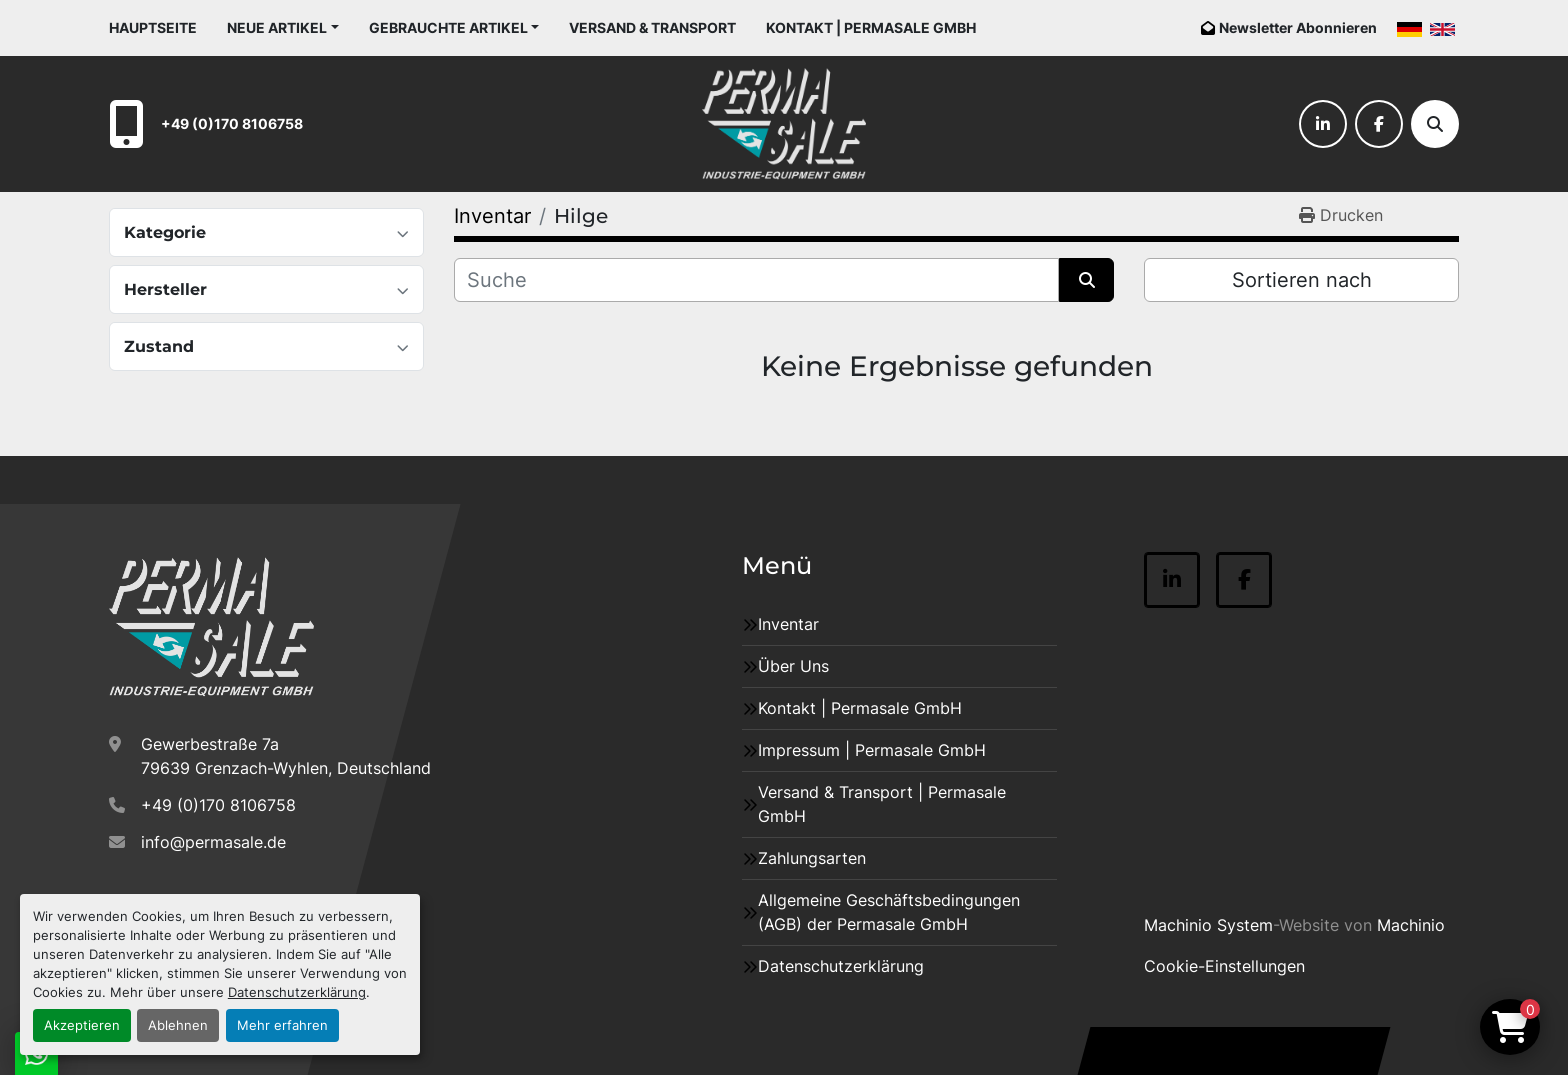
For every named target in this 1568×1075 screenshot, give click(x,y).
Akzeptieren (82, 1025)
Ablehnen (178, 1025)
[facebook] (1379, 124)
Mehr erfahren (282, 1025)
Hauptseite (153, 27)
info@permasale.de (213, 842)
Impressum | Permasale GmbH (872, 750)
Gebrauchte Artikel (448, 27)
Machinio (1411, 925)
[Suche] (1435, 124)
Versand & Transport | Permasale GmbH (882, 804)
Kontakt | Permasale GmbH (871, 27)
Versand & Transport (652, 27)
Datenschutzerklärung (297, 992)
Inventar (788, 624)
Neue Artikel (277, 27)
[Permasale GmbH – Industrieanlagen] (211, 627)
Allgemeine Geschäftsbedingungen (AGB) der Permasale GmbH (889, 912)
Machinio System (1208, 925)
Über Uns (793, 666)
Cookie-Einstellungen (1224, 966)
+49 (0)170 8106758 (232, 123)
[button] (283, 27)
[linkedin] (1323, 124)
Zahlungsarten (812, 858)
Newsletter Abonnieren (1298, 27)
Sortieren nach (1302, 280)
